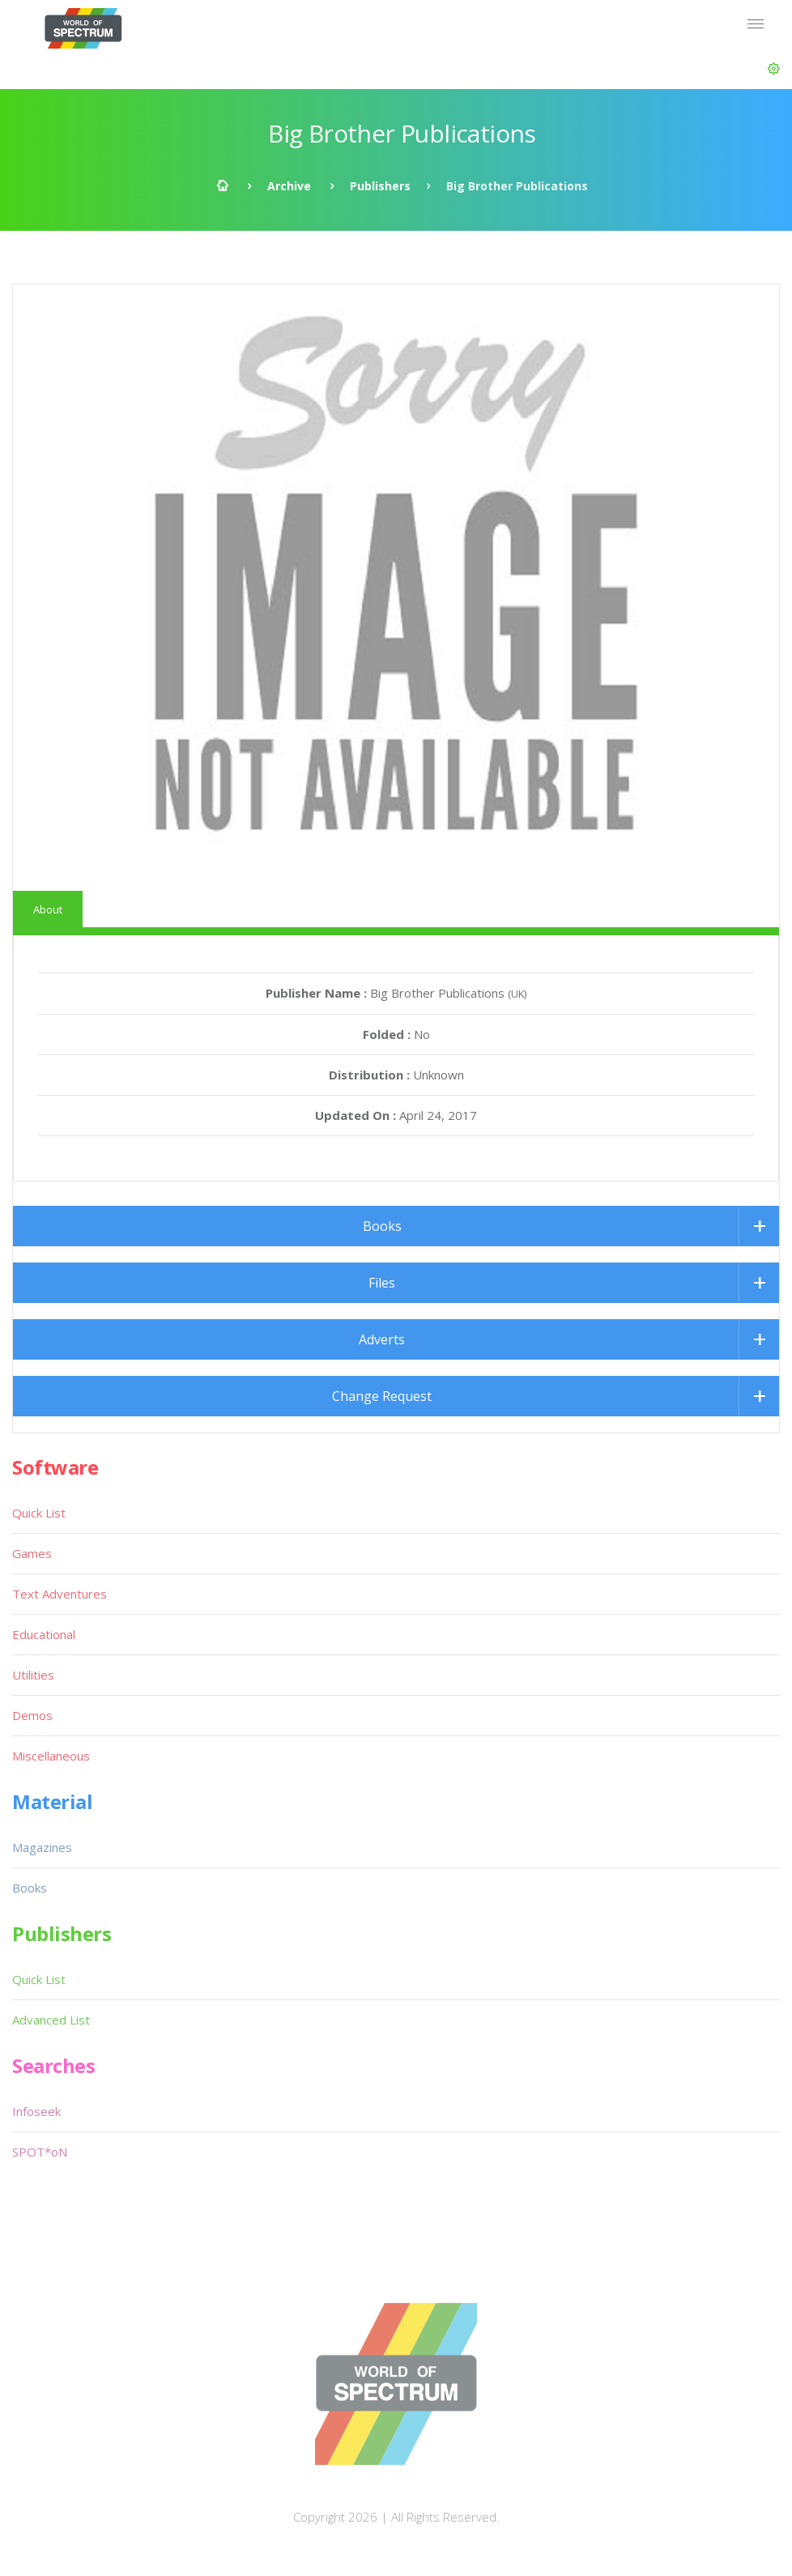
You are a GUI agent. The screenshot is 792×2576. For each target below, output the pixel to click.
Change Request (382, 1396)
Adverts (382, 1339)
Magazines (42, 1847)
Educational (43, 1634)
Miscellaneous (51, 1756)
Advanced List (51, 2020)
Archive (289, 186)
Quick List (39, 1513)
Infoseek (36, 2111)
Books (382, 1226)
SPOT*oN (39, 2152)
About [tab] (47, 909)
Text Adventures (59, 1594)
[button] (774, 69)
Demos (32, 1715)
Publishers (380, 186)
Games (32, 1553)
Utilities (33, 1675)
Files (381, 1283)
